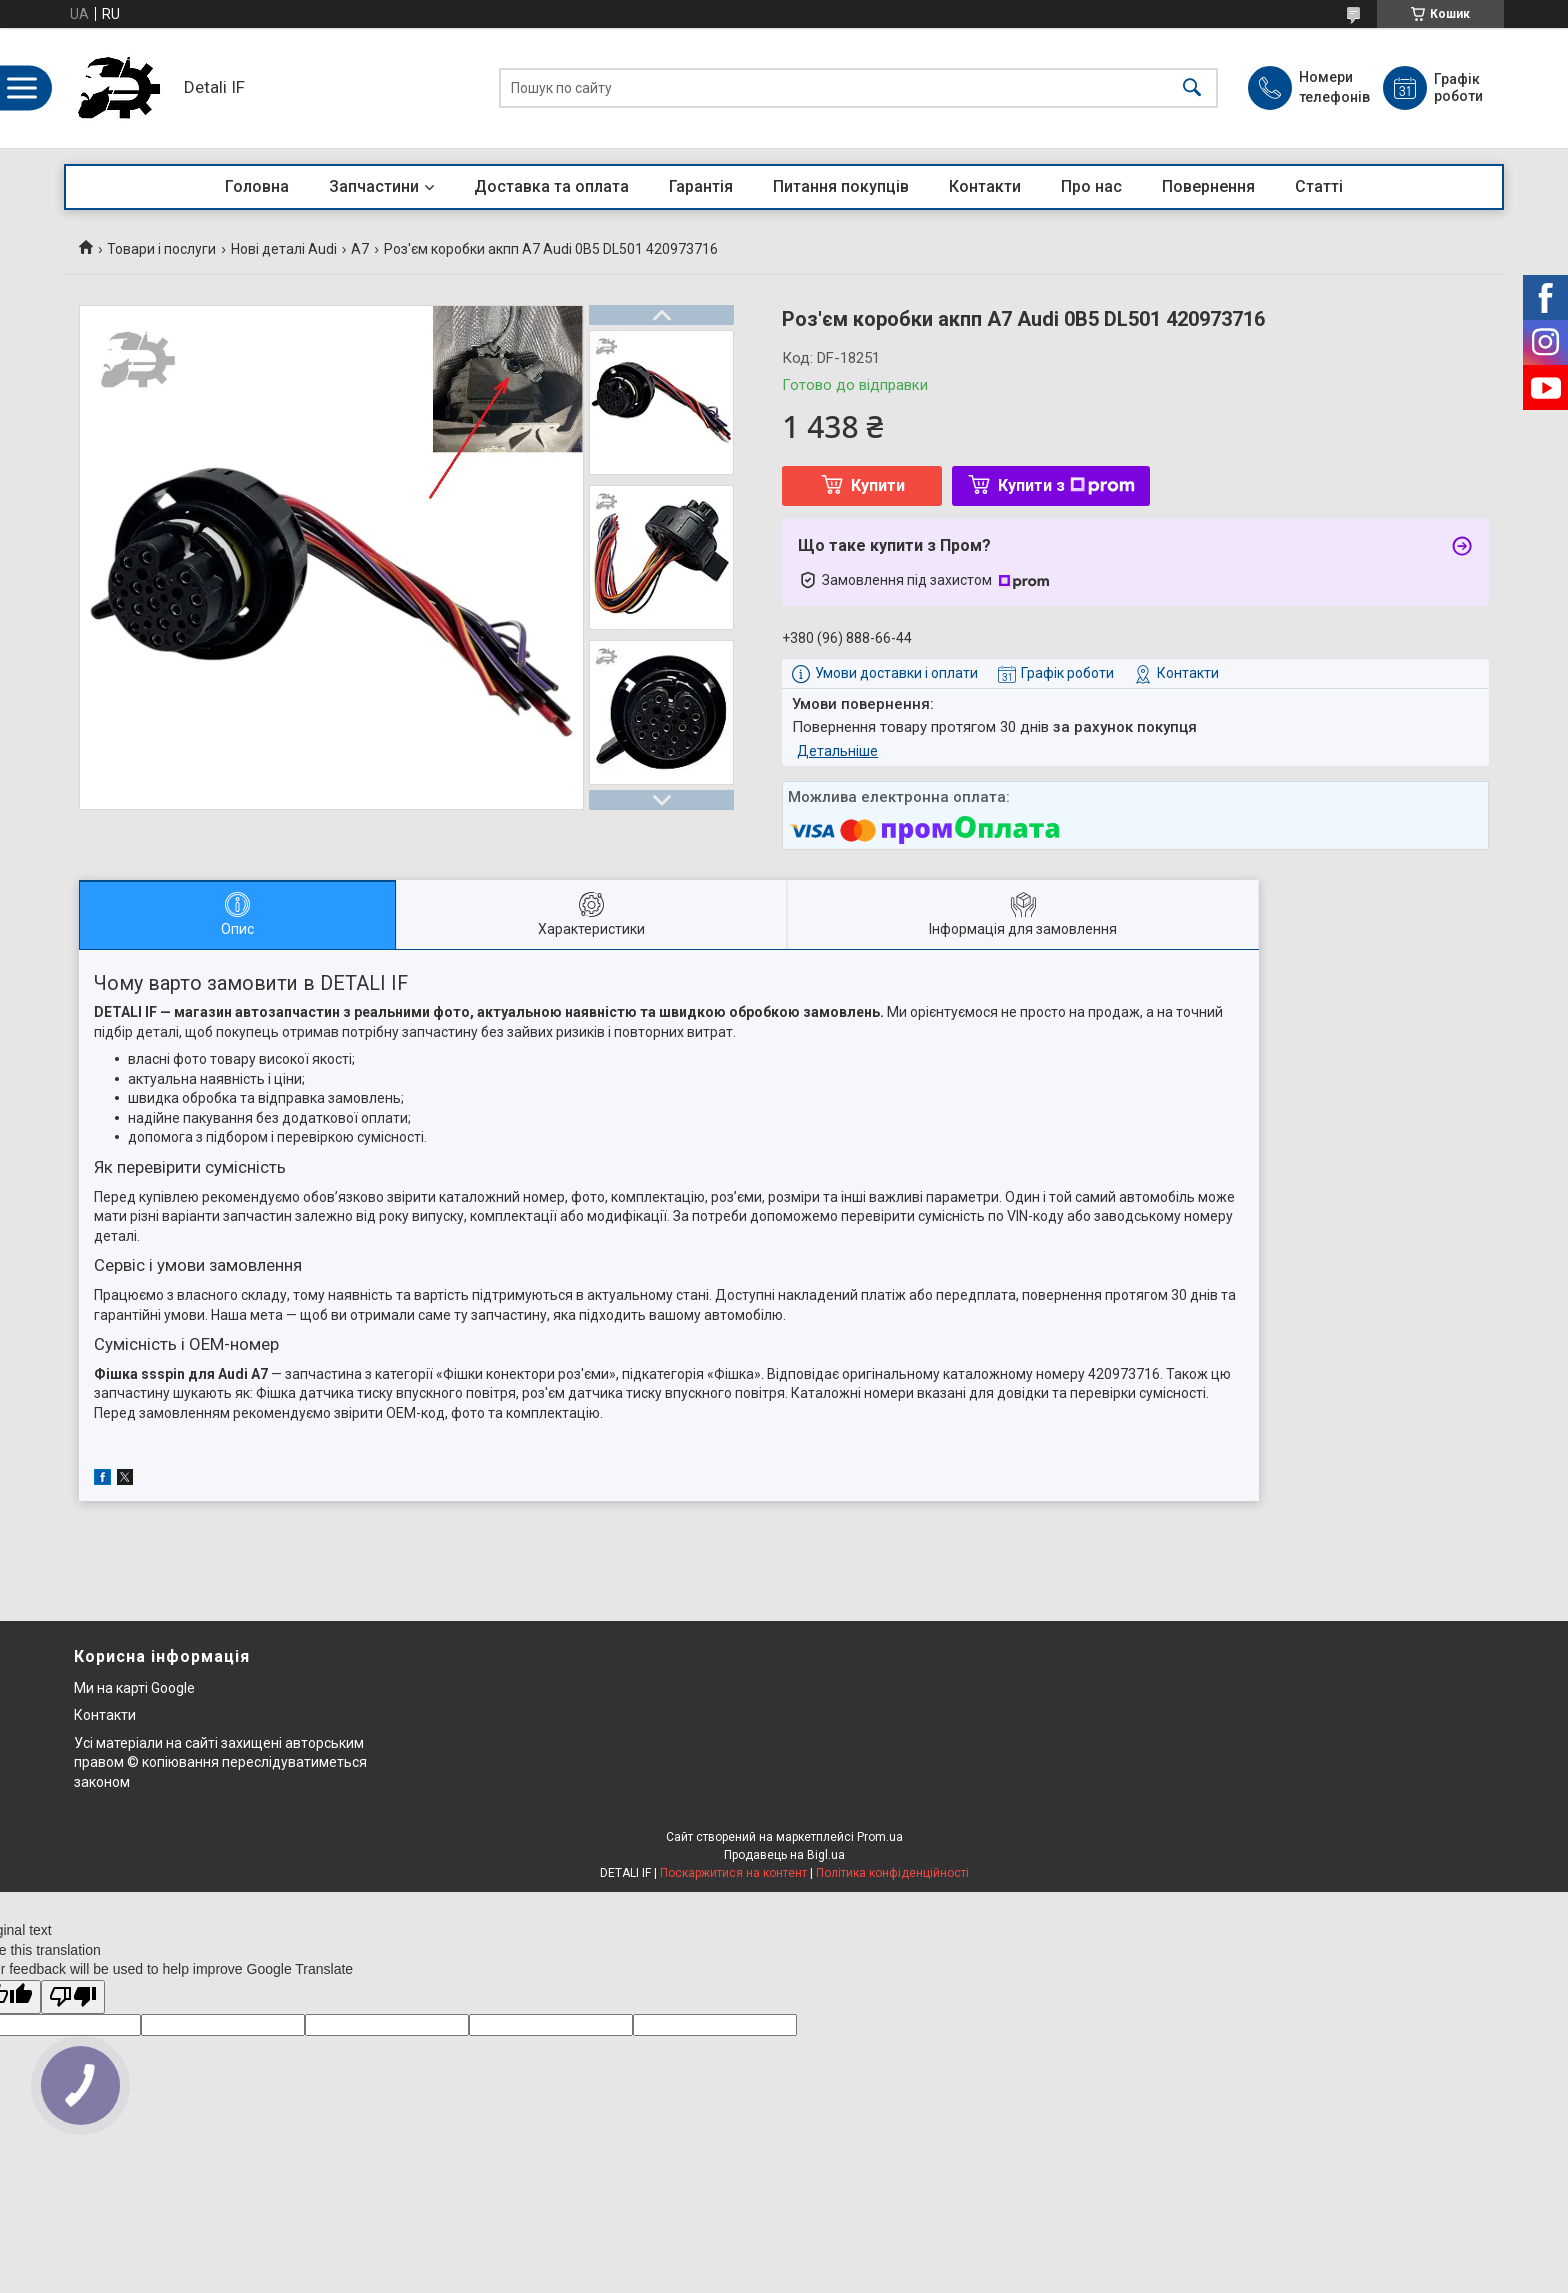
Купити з (1066, 485)
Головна (257, 186)
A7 (360, 249)
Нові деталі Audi (284, 249)
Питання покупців (841, 186)
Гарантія (701, 186)
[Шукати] (1192, 88)
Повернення (1208, 186)
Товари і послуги (161, 249)
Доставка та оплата (551, 186)
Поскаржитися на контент (733, 1873)
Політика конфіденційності (892, 1873)
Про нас (1091, 186)
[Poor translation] (73, 1997)
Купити (878, 485)
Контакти (985, 186)
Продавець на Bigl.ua (784, 1855)
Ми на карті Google (134, 1688)
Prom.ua (880, 1837)
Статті (1319, 186)
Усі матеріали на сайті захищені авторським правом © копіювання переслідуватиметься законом (220, 1762)
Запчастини (374, 186)
